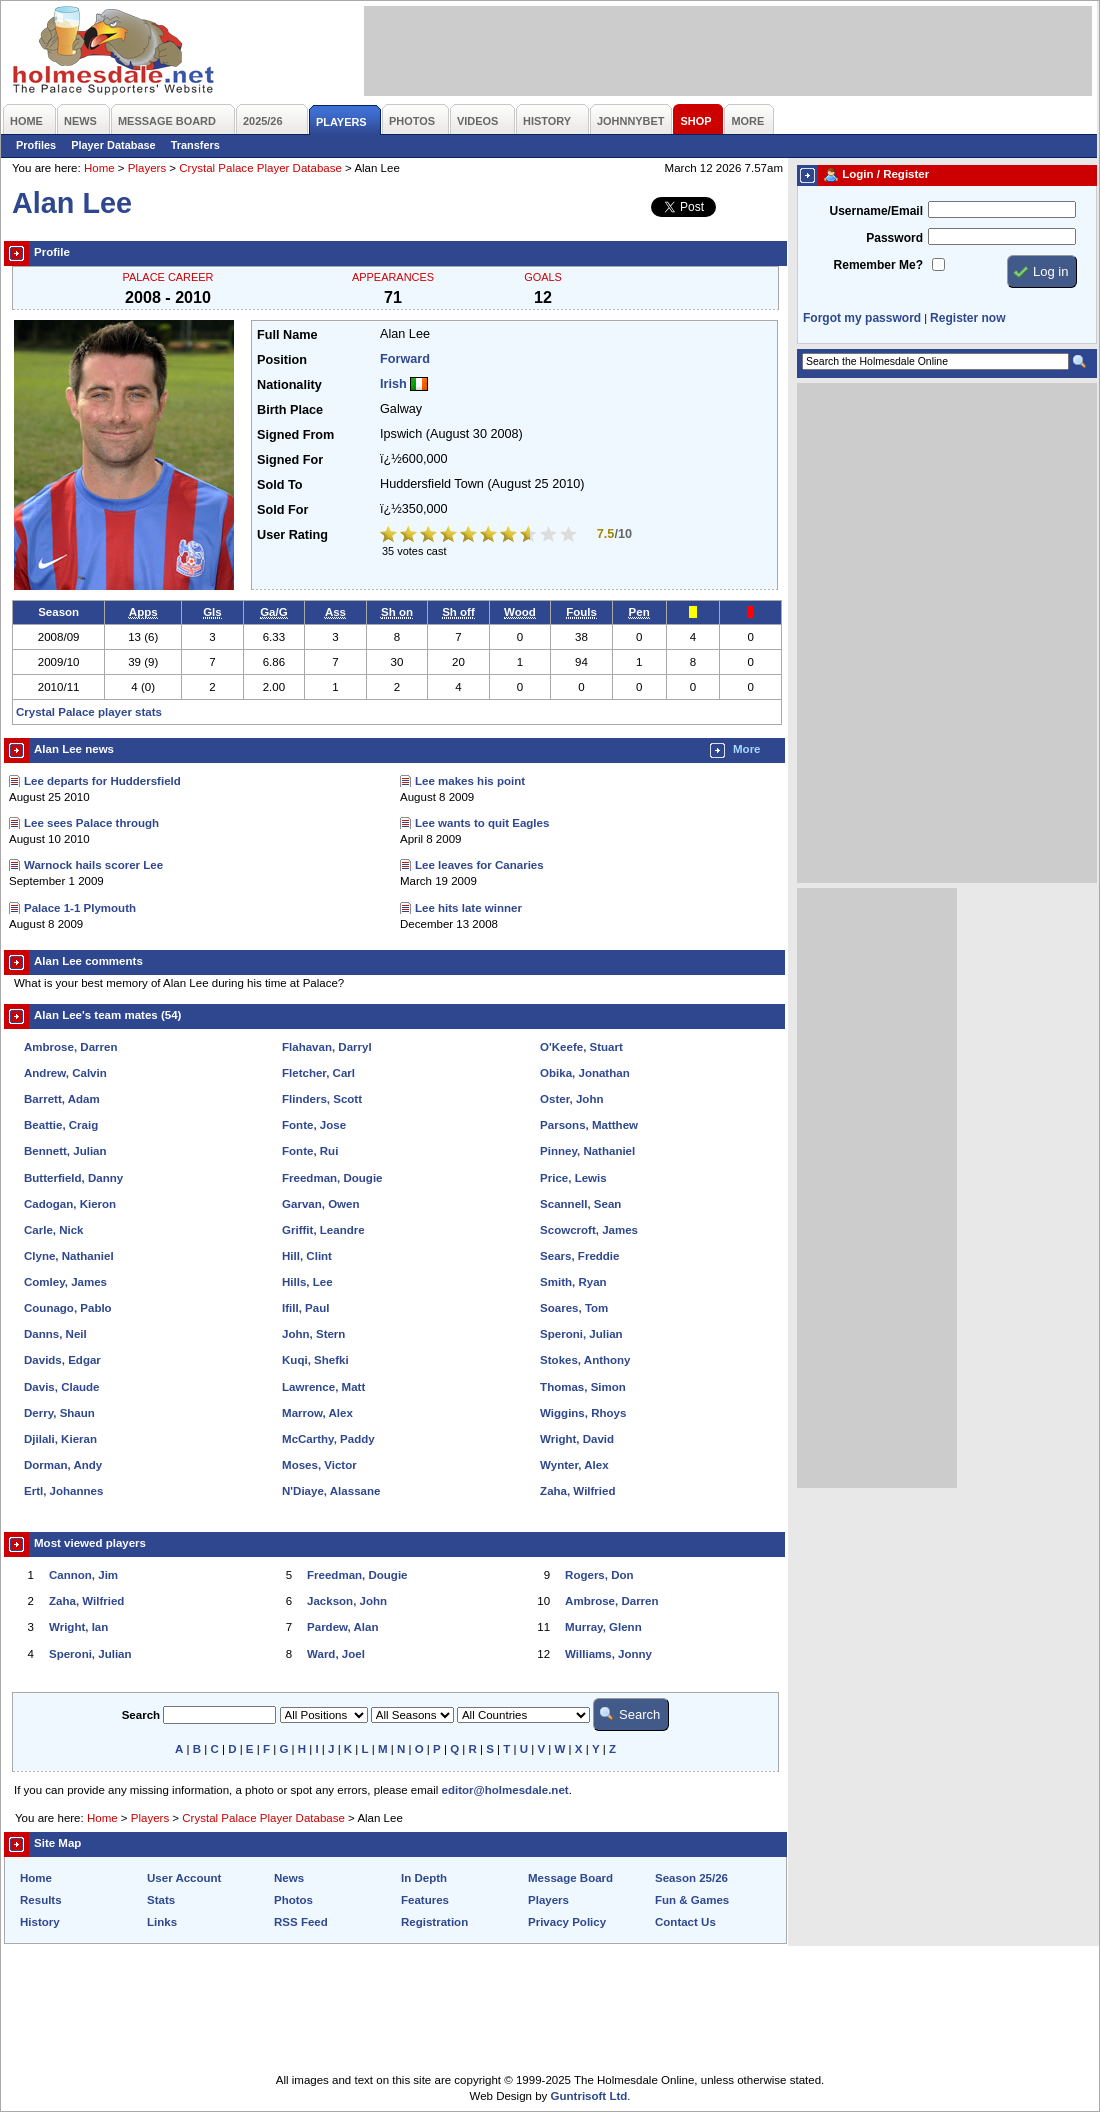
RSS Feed (301, 1922)
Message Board (570, 1878)
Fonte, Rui (310, 1151)
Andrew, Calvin (65, 1073)
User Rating (292, 535)
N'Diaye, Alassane (331, 1491)
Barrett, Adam (62, 1099)
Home (99, 168)
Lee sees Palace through (91, 823)
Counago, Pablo (68, 1308)
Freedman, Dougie (332, 1178)
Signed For (290, 460)
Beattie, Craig (61, 1125)
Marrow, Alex (317, 1413)
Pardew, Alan (342, 1627)
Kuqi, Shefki (315, 1360)
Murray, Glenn (603, 1627)
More (747, 749)
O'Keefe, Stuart (581, 1047)
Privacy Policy (567, 1922)
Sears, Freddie (579, 1256)
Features (425, 1900)
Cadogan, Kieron (70, 1204)
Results (41, 1900)
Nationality (289, 385)
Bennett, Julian (65, 1151)
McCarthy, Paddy (328, 1439)
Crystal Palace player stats (89, 712)
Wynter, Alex (574, 1465)
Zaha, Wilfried (577, 1491)
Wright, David (577, 1439)
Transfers (195, 145)
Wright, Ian (78, 1627)
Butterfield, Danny (73, 1178)
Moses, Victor (319, 1465)
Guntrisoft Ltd (589, 2096)
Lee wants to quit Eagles (482, 823)
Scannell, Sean (580, 1204)
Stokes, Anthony (585, 1360)
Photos (293, 1900)
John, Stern (313, 1334)
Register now (967, 318)
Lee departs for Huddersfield (102, 781)
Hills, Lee (307, 1282)
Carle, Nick (54, 1230)
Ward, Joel (336, 1654)
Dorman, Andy (63, 1465)
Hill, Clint (307, 1256)
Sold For (282, 510)
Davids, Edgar (62, 1360)
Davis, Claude (62, 1387)
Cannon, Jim (83, 1575)
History (40, 1922)
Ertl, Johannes (63, 1491)
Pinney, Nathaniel (587, 1151)
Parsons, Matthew (589, 1125)
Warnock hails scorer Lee (93, 865)
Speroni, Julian (581, 1334)
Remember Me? (878, 265)
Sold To (279, 485)
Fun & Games (692, 1900)
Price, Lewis (573, 1178)
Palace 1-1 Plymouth (80, 908)
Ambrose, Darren (70, 1047)
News (289, 1878)
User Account (184, 1878)
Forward (405, 359)
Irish (393, 384)
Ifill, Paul (305, 1308)
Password (894, 238)
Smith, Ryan (573, 1282)
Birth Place (290, 410)
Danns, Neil (55, 1334)
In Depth (424, 1878)
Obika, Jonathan (585, 1073)
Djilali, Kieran (60, 1439)
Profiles (36, 145)
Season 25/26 (691, 1878)
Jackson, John (347, 1601)
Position (282, 360)
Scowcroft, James (589, 1230)
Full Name (287, 335)
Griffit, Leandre (323, 1230)
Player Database (113, 145)
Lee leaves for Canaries (479, 865)
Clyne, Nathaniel (69, 1256)
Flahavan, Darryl (327, 1047)
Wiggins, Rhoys (583, 1413)
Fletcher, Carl (318, 1073)
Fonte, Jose (314, 1125)
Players (147, 168)
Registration (434, 1922)
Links (162, 1922)
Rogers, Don (599, 1575)
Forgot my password (862, 318)
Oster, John (571, 1099)
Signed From (295, 435)
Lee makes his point (470, 781)
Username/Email (876, 211)
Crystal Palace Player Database (260, 168)
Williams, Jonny (608, 1654)
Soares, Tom (574, 1308)
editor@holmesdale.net (505, 1790)
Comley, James (65, 1282)
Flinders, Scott (322, 1099)
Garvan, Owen (320, 1204)
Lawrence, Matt (323, 1387)
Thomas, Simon (583, 1387)
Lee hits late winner (468, 908)
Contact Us (685, 1922)
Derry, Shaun (59, 1413)
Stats (161, 1900)
